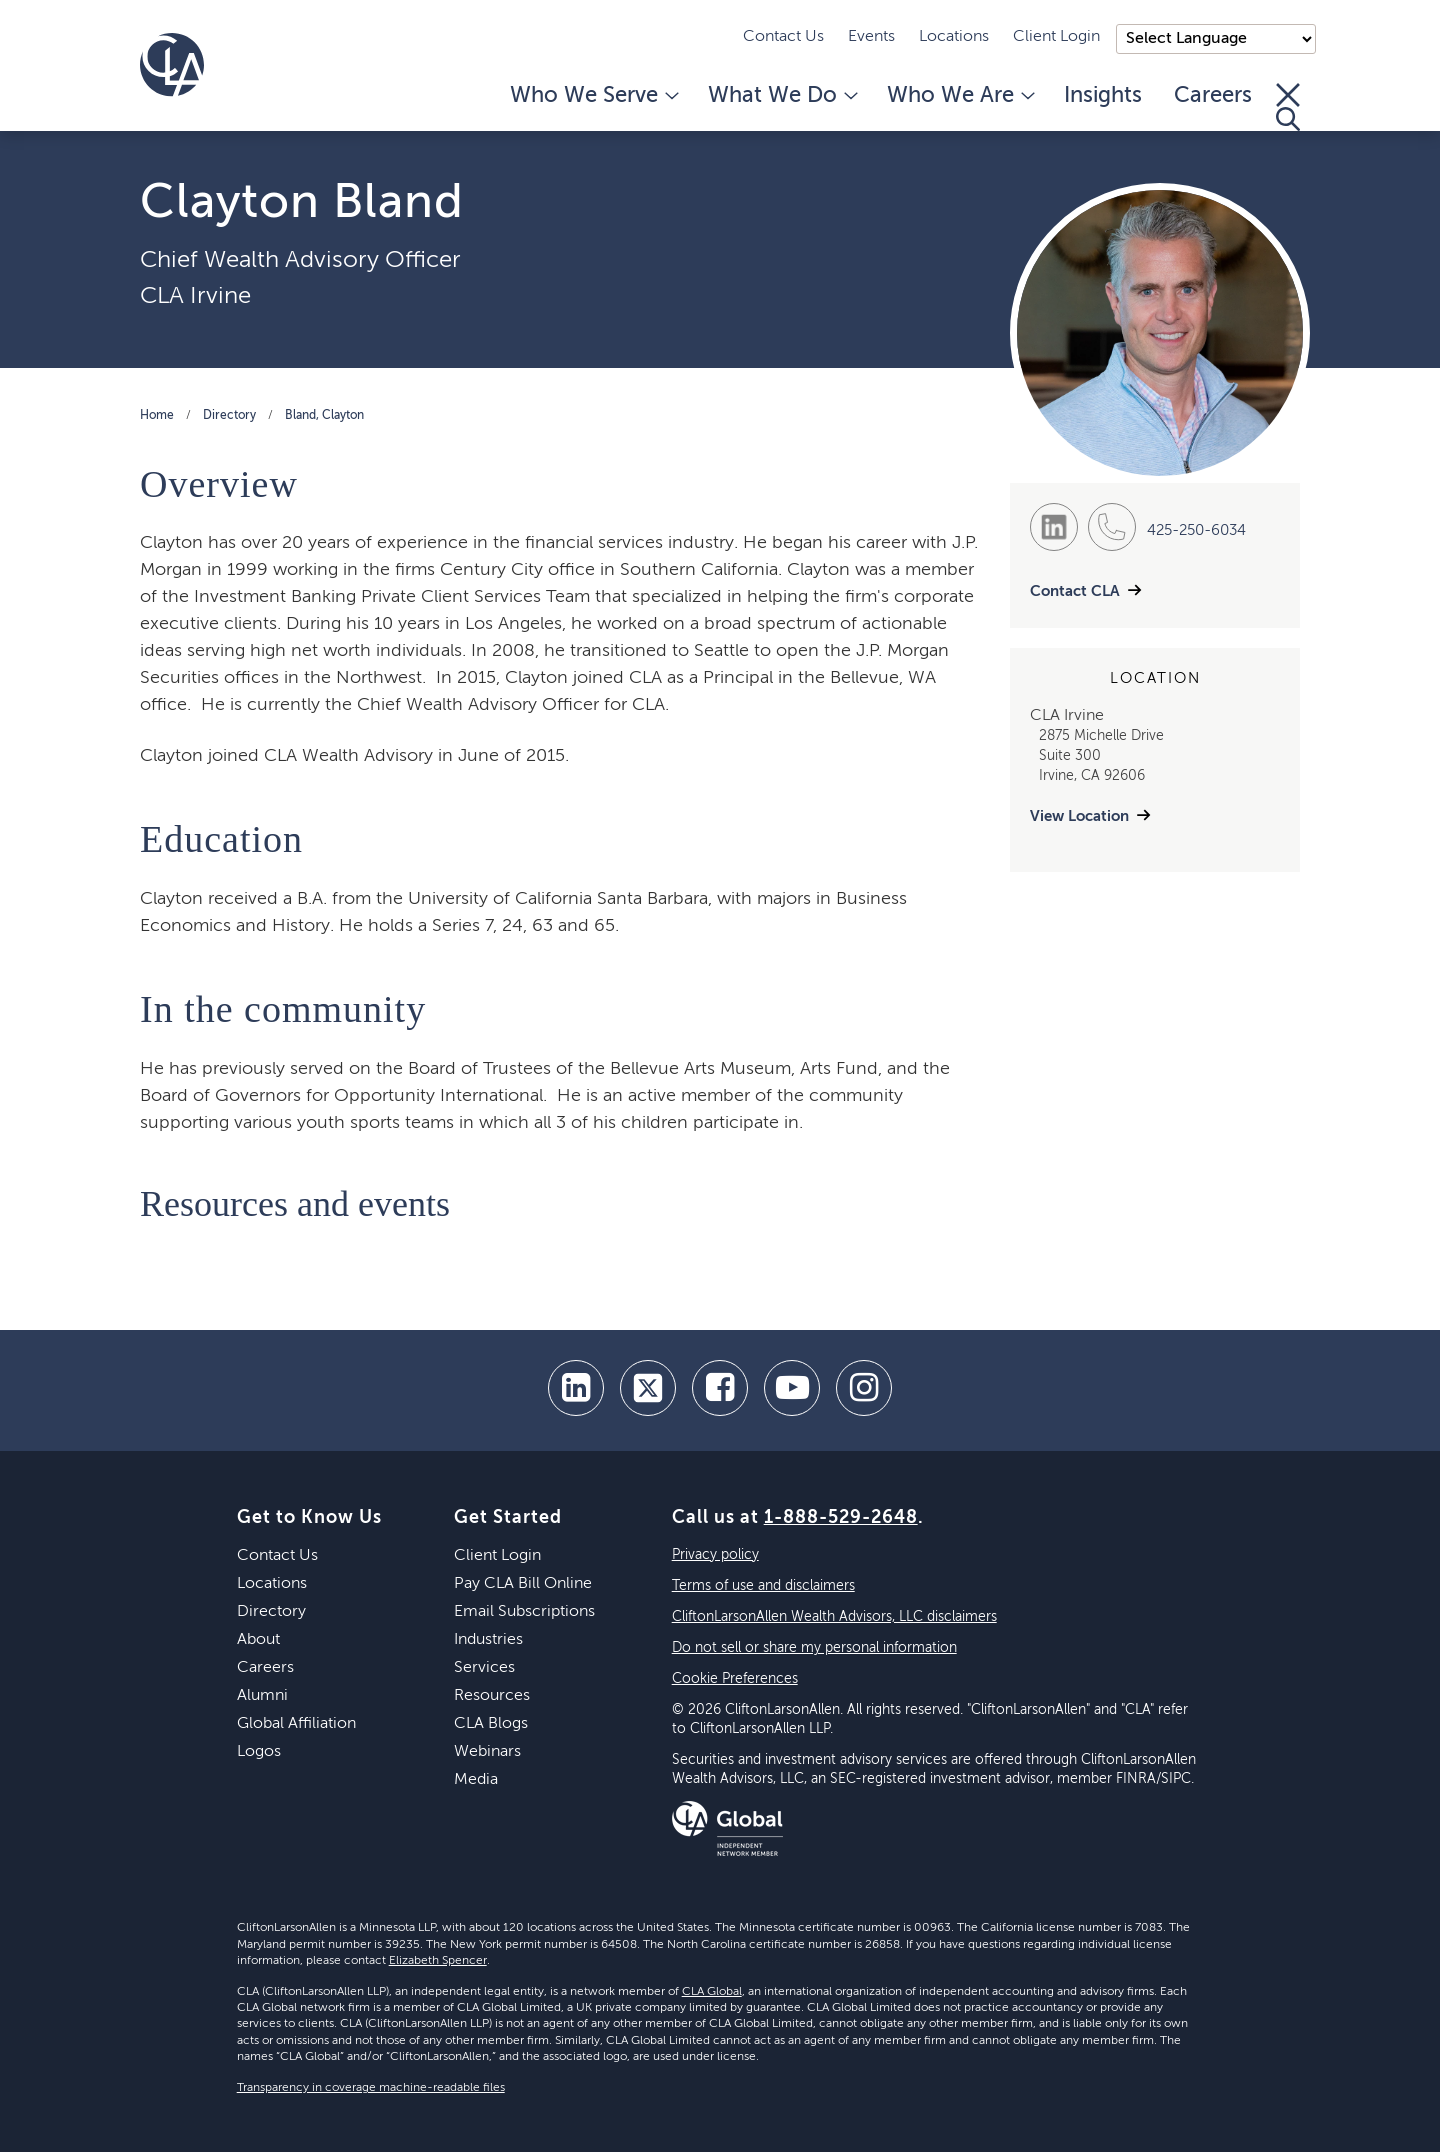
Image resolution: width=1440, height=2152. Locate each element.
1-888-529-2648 (841, 1518)
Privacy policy (715, 1555)
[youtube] (792, 1388)
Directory (229, 416)
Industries (488, 1640)
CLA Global (712, 1992)
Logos (259, 1752)
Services (484, 1668)
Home (157, 416)
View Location (1079, 816)
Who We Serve (593, 96)
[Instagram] (864, 1388)
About (258, 1640)
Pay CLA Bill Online (523, 1584)
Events (871, 37)
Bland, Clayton (324, 416)
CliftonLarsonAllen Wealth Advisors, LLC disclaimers (834, 1617)
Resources (492, 1696)
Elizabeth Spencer (438, 1961)
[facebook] (720, 1388)
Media (476, 1780)
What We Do (781, 96)
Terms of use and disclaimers (763, 1586)
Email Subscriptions (524, 1612)
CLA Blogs (491, 1724)
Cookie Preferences (735, 1679)
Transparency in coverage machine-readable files (371, 2088)
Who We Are (959, 96)
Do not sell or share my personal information (814, 1648)
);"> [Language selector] (1216, 39)
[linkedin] (576, 1388)
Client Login (1056, 37)
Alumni (262, 1696)
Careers (1213, 96)
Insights (1103, 96)
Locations (954, 37)
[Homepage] (172, 65)
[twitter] (648, 1388)
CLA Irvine (195, 296)
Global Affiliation (296, 1724)
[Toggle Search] (1288, 107)
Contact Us (783, 37)
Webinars (487, 1752)
